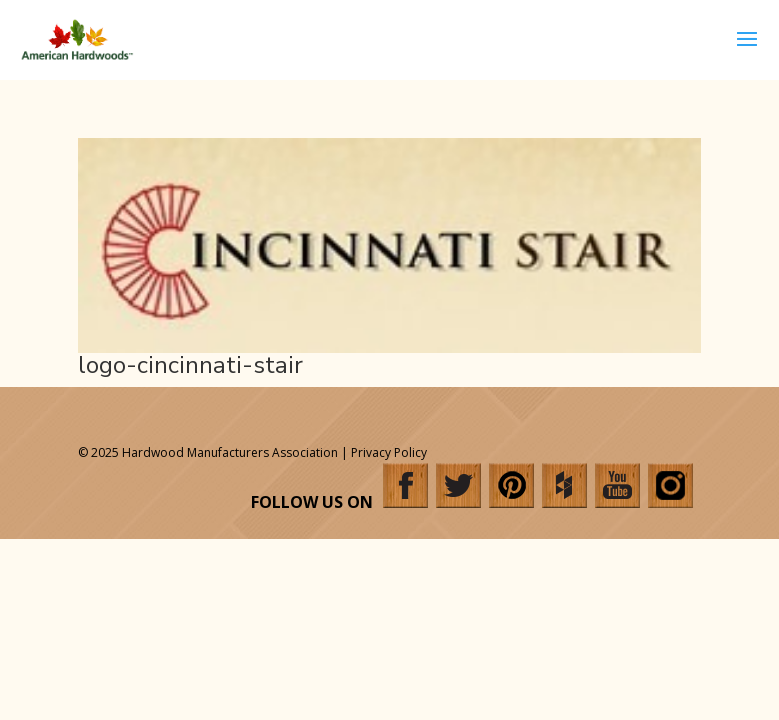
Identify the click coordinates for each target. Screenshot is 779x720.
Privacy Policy (389, 452)
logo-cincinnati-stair (190, 365)
